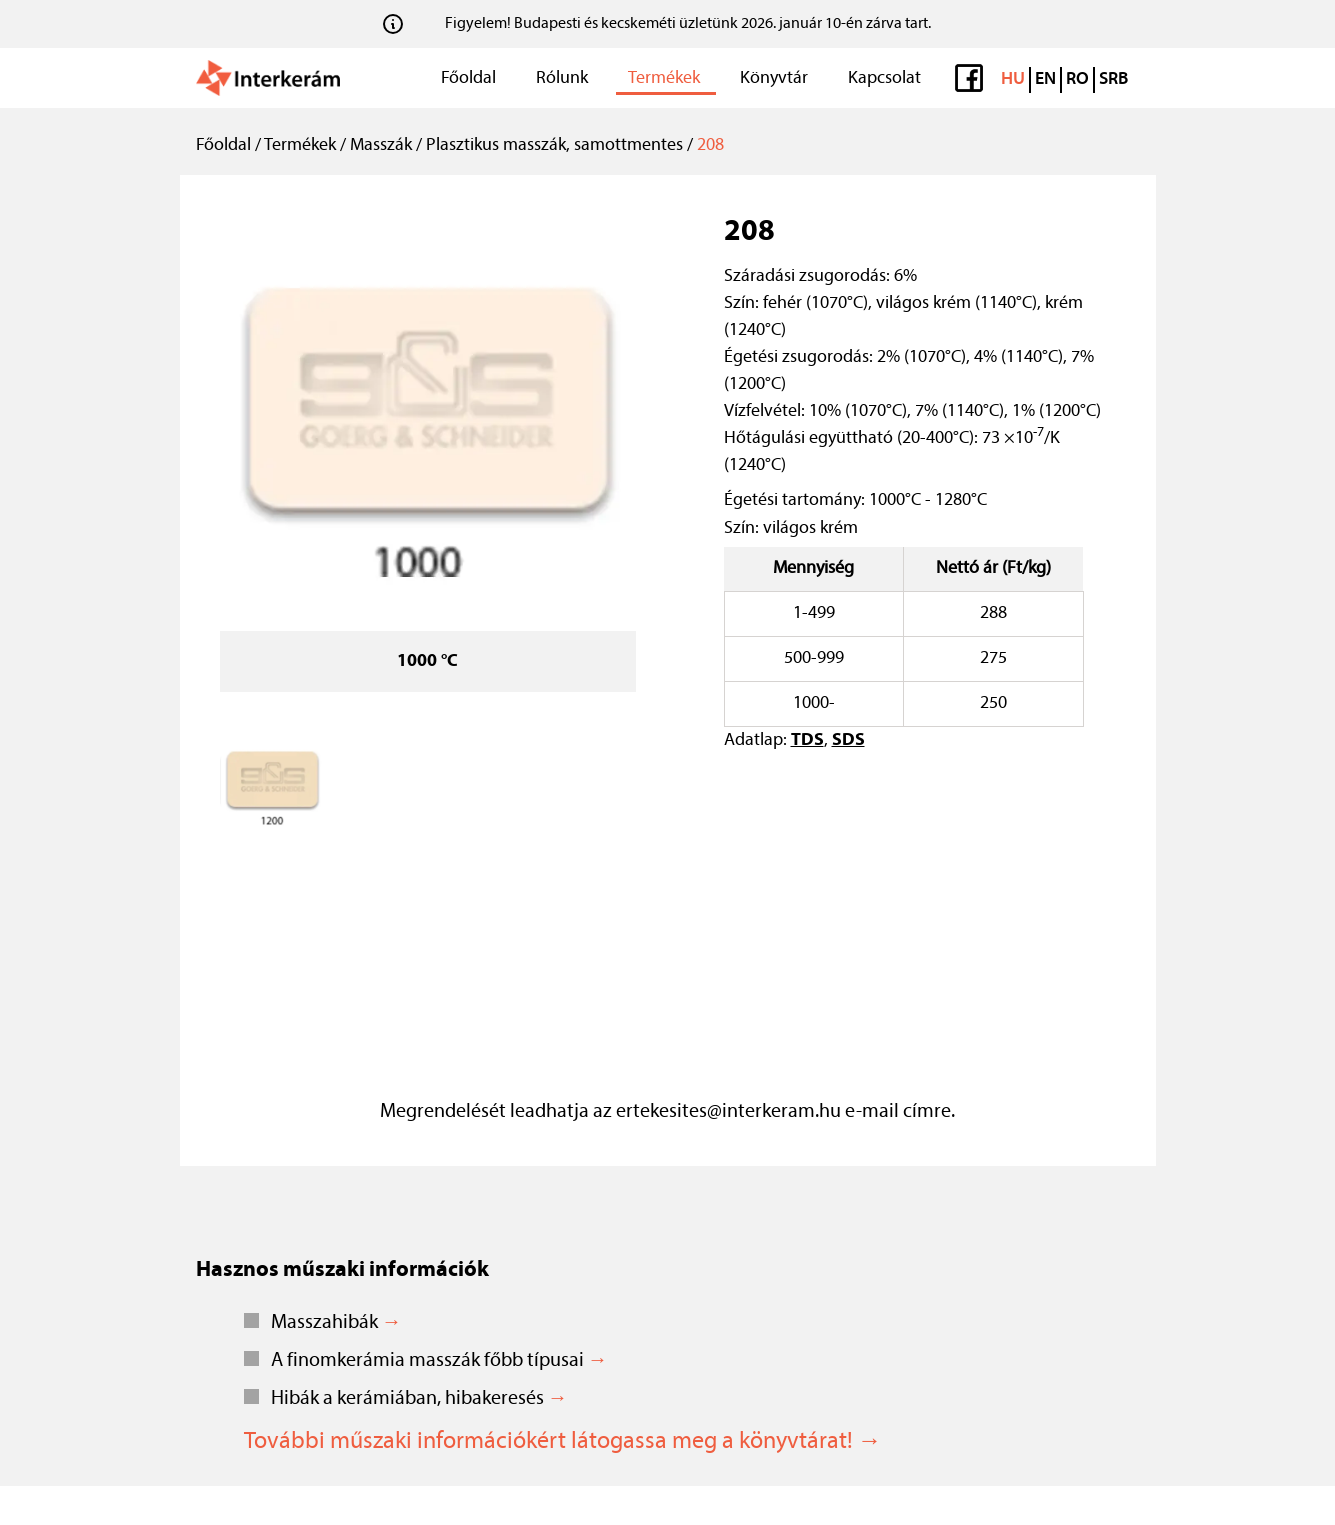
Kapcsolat (884, 78)
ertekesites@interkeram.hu (728, 1112)
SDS (848, 740)
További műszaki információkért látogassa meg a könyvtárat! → (563, 1442)
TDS (807, 740)
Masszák (381, 145)
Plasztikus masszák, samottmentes (554, 145)
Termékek (664, 78)
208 (710, 145)
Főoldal (468, 78)
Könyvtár (774, 78)
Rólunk (562, 78)
